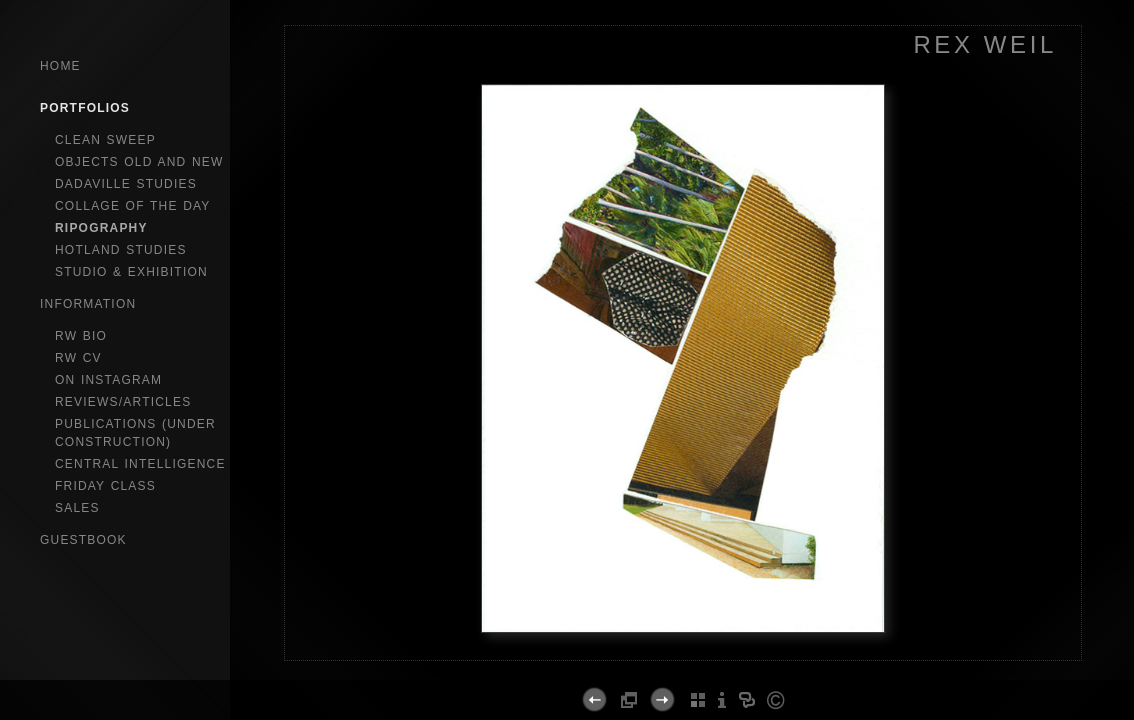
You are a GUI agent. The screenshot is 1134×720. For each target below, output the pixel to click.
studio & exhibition (131, 272)
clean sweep (105, 140)
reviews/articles (123, 402)
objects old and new (139, 162)
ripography (101, 228)
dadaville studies (126, 184)
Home (60, 66)
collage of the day (133, 206)
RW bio (81, 336)
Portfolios (85, 108)
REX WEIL (985, 44)
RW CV (78, 358)
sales (77, 508)
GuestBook (83, 540)
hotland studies (121, 250)
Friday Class (105, 486)
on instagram (108, 380)
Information (88, 304)
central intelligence (140, 464)
